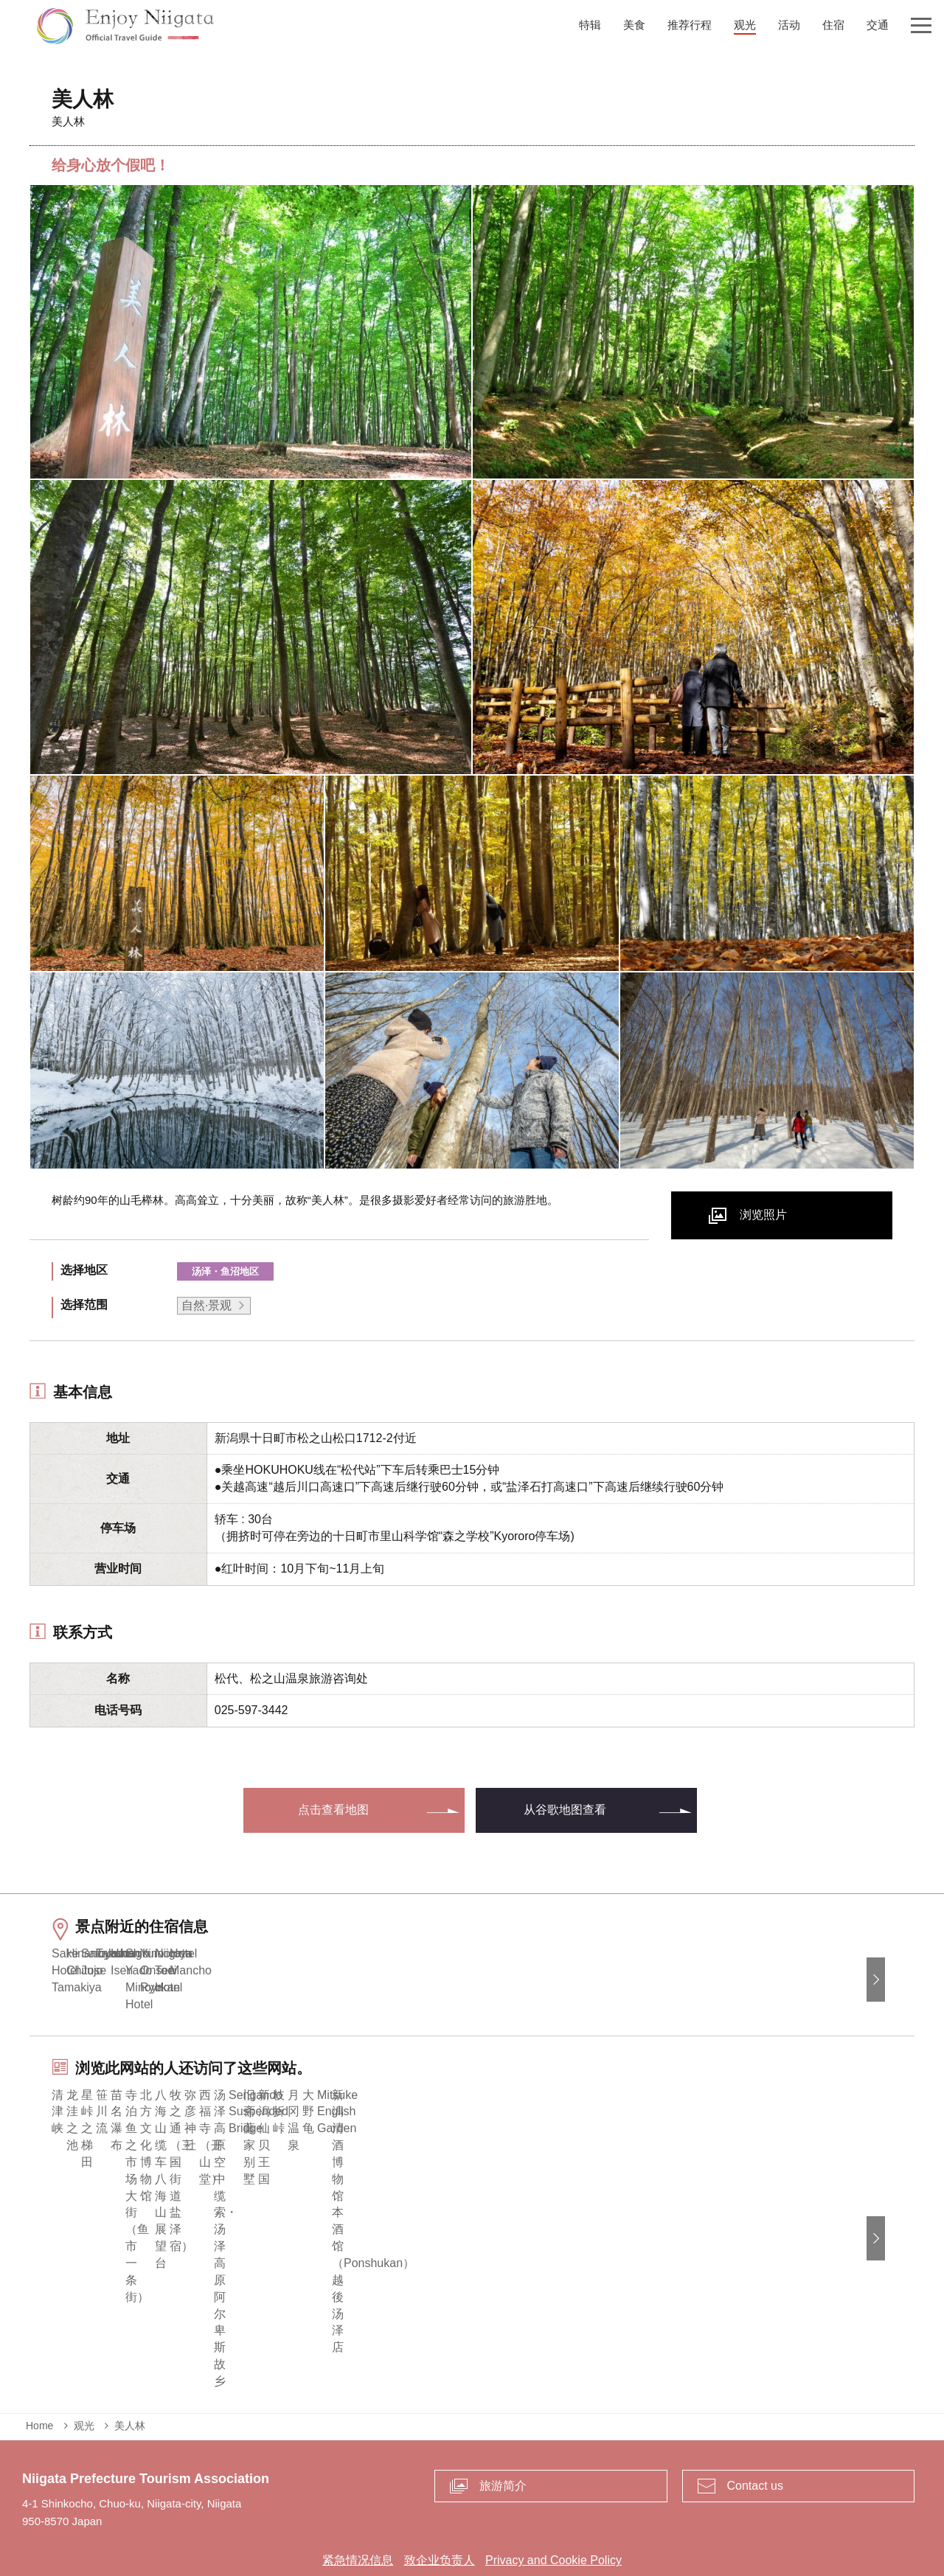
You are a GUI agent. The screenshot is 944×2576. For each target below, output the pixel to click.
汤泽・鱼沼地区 (225, 1271)
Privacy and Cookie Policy (553, 2506)
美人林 (129, 2371)
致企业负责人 (439, 2506)
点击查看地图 (333, 1809)
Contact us (755, 2431)
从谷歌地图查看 (565, 1809)
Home (39, 2371)
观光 (84, 2371)
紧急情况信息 (357, 2506)
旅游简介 (503, 2431)
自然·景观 (206, 1305)
